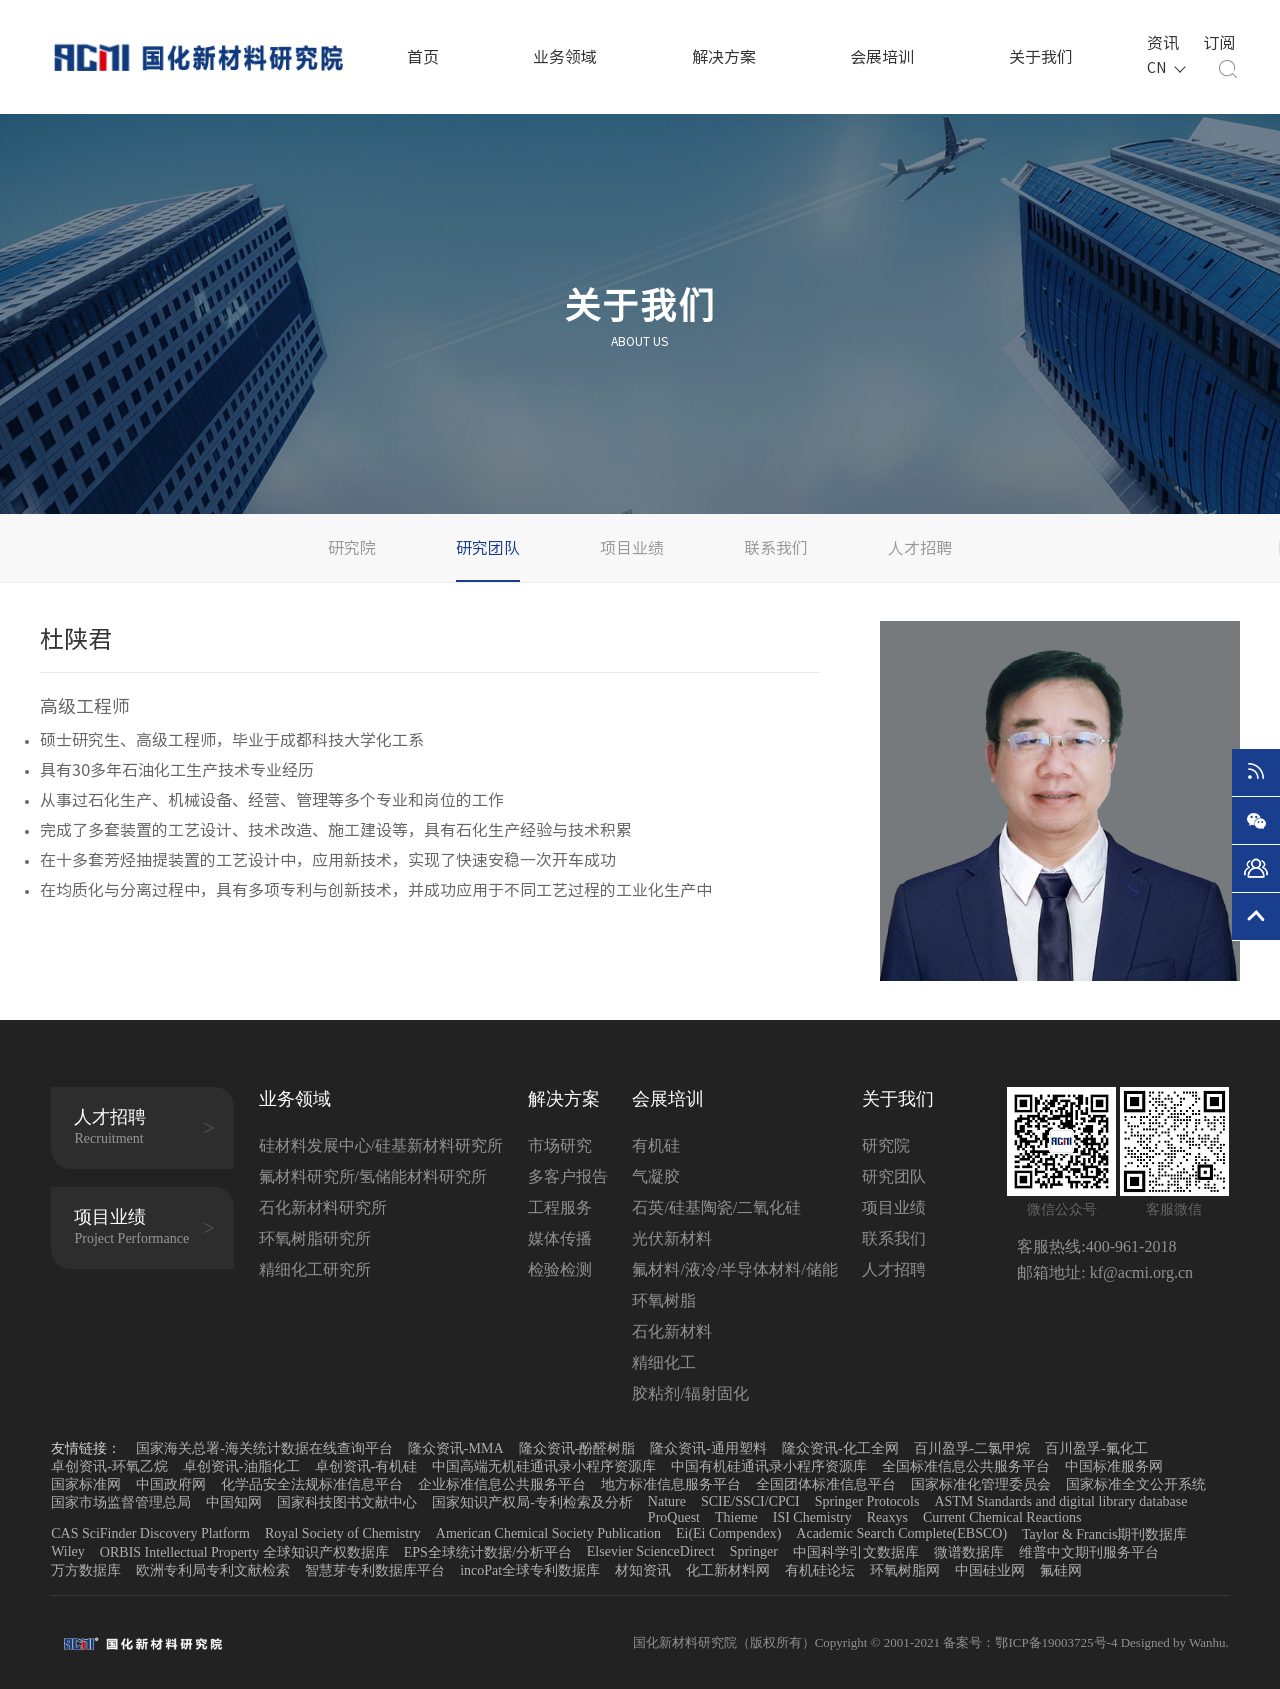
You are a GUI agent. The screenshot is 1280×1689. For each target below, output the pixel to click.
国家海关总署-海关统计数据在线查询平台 (264, 1448)
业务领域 (565, 57)
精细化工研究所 (315, 1269)
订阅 (1216, 41)
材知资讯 (643, 1570)
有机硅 (656, 1145)
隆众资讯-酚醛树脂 (577, 1448)
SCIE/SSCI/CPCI (750, 1501)
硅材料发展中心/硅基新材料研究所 (381, 1145)
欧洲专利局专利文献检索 (213, 1570)
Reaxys (887, 1517)
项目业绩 (632, 548)
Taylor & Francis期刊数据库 (1104, 1534)
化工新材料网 (728, 1570)
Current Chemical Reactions (1002, 1517)
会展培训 (882, 57)
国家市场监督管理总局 (121, 1502)
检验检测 (560, 1269)
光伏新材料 (672, 1238)
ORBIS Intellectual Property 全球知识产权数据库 (244, 1552)
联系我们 (776, 548)
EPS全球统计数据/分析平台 (488, 1552)
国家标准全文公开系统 (1136, 1484)
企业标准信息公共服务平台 (502, 1484)
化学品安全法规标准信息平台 (312, 1484)
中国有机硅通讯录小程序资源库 (769, 1466)
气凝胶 (656, 1176)
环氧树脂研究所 (315, 1238)
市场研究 (560, 1145)
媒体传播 (560, 1238)
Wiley (68, 1551)
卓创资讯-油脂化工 (241, 1466)
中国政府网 (171, 1484)
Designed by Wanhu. (1175, 1642)
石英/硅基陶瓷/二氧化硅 (716, 1207)
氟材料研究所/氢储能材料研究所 (373, 1176)
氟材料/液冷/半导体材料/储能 (734, 1269)
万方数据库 (86, 1570)
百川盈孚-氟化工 (1096, 1448)
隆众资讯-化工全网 (840, 1448)
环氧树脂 (664, 1300)
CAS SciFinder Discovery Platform (150, 1533)
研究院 (352, 548)
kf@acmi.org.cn (1139, 1272)
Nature (667, 1501)
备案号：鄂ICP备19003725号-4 (1031, 1642)
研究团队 (488, 548)
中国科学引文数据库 (856, 1552)
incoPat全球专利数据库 (530, 1570)
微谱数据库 (969, 1552)
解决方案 (724, 57)
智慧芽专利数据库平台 (375, 1570)
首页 (423, 57)
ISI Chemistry (812, 1517)
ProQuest (674, 1517)
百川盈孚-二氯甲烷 (972, 1448)
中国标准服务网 (1114, 1466)
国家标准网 (86, 1484)
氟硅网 (1061, 1570)
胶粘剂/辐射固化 (690, 1393)
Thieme (736, 1517)
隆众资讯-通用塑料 (708, 1448)
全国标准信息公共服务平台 (966, 1466)
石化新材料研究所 (323, 1207)
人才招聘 (920, 548)
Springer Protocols (867, 1501)
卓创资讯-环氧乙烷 (109, 1466)
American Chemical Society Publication (548, 1533)
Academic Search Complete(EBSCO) (901, 1533)
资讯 (1160, 41)
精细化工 (664, 1362)
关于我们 (1041, 57)
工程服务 (560, 1207)
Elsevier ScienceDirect (651, 1551)
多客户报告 (568, 1176)
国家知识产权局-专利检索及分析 (532, 1502)
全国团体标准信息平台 (826, 1484)
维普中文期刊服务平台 (1089, 1552)
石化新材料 (672, 1331)
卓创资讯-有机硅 (366, 1466)
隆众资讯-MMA (456, 1448)
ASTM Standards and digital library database (1060, 1501)
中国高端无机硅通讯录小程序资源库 (544, 1466)
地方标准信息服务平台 (671, 1484)
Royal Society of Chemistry (343, 1533)
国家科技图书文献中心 (347, 1502)
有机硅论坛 (820, 1570)
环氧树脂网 (905, 1570)
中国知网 (234, 1502)
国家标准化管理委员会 (981, 1484)
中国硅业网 (990, 1570)
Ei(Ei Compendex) (728, 1533)
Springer (754, 1551)
